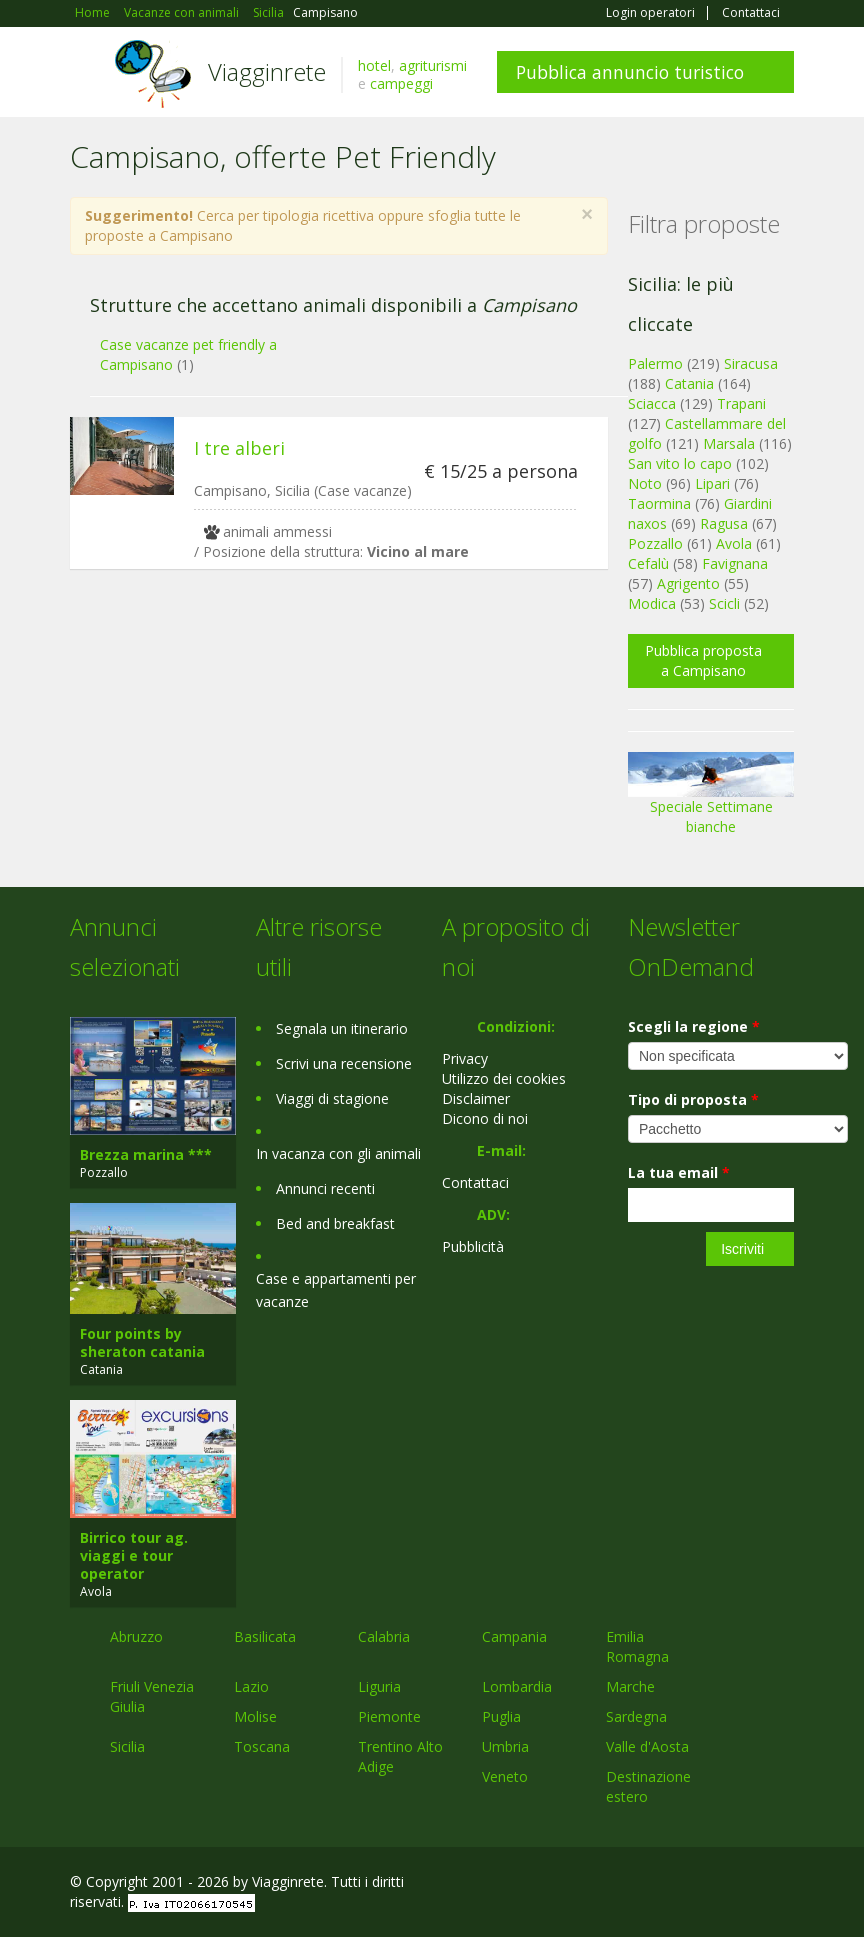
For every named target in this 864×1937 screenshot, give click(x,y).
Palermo (655, 363)
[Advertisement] (329, 739)
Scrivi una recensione (344, 1063)
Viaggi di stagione (332, 1098)
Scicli (724, 603)
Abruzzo (136, 1636)
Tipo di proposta (693, 1099)
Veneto (505, 1776)
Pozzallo (655, 543)
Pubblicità (473, 1246)
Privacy (465, 1058)
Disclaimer (476, 1098)
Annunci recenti (325, 1188)
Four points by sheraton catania (142, 1342)
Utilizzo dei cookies (504, 1078)
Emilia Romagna (637, 1646)
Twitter (736, 1884)
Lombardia (517, 1686)
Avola (734, 543)
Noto (645, 483)
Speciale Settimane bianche (711, 800)
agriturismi (433, 65)
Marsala (729, 443)
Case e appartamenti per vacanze (336, 1290)
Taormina (659, 503)
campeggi (401, 83)
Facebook (643, 1884)
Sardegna (636, 1716)
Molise (255, 1716)
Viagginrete (267, 71)
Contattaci (751, 13)
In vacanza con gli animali (338, 1153)
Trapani (741, 403)
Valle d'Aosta (647, 1746)
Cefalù (648, 563)
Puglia (501, 1716)
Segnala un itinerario (342, 1028)
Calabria (384, 1636)
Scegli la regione (694, 1026)
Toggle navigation (87, 74)
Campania (514, 1636)
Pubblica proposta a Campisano (703, 660)
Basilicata (265, 1636)
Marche (630, 1686)
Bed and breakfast (335, 1223)
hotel (374, 65)
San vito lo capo (680, 463)
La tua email (679, 1172)
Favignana (735, 563)
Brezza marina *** (146, 1154)
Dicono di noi (485, 1118)
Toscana (262, 1746)
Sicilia (127, 1746)
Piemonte (389, 1716)
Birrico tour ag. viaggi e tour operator (134, 1555)
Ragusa (724, 523)
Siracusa (751, 363)
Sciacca (652, 403)
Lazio (251, 1686)
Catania (689, 383)
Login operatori (650, 13)
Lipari (712, 483)
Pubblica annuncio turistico (630, 72)
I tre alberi (239, 448)
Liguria (379, 1686)
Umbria (505, 1746)
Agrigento (688, 583)
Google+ (686, 1884)
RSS (783, 1884)
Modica (652, 603)
